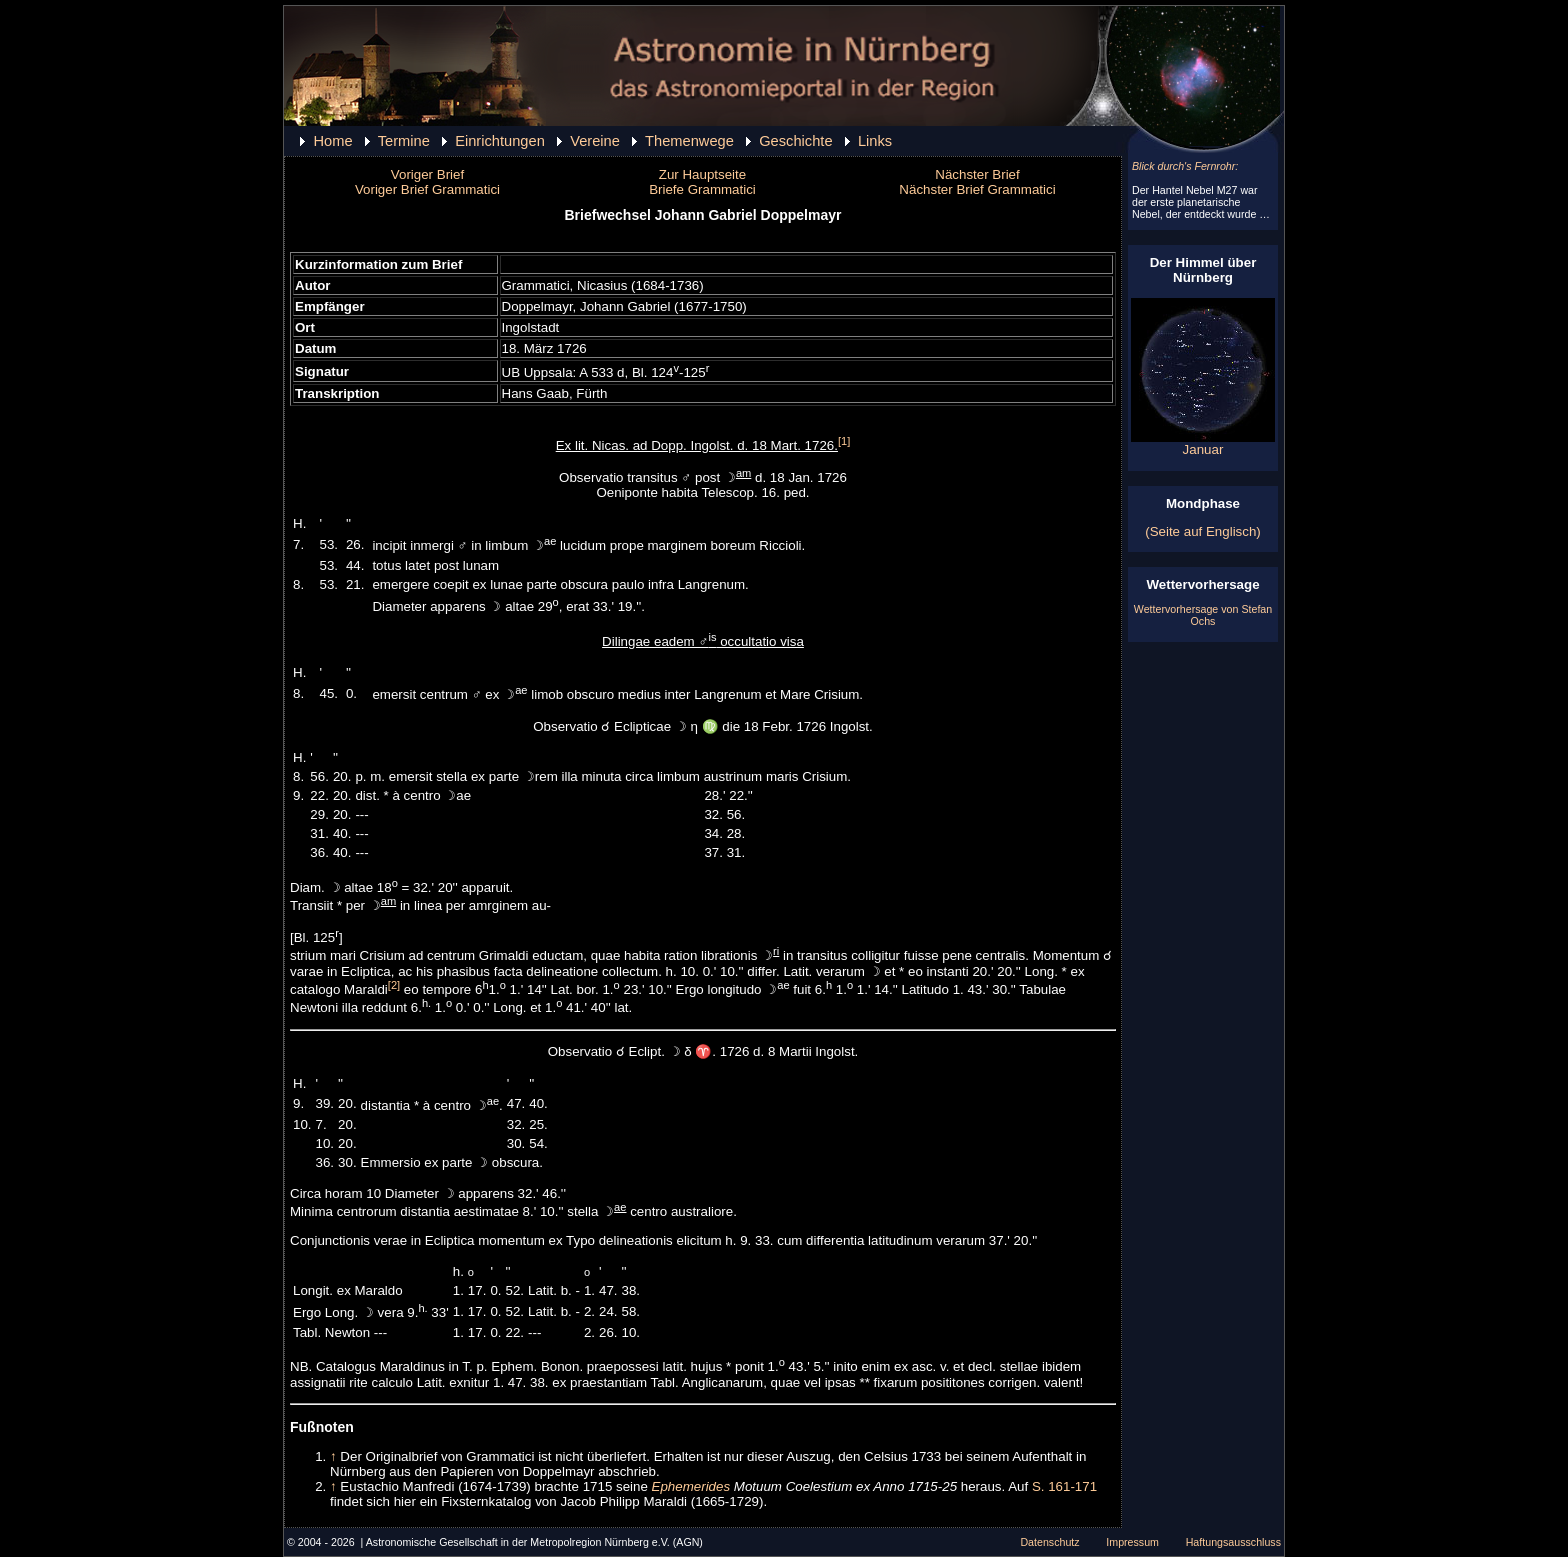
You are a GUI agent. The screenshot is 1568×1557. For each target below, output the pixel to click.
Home (332, 141)
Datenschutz (1049, 1542)
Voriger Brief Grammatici (427, 189)
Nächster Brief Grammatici (977, 189)
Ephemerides (691, 1486)
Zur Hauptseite (702, 174)
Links (875, 141)
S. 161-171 (1064, 1486)
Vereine (595, 141)
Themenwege (689, 141)
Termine (404, 141)
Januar (1203, 443)
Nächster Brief (977, 174)
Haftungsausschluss (1233, 1542)
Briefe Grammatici (702, 189)
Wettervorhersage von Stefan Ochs (1203, 615)
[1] (844, 441)
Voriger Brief (427, 174)
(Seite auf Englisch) (1203, 531)
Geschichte (795, 141)
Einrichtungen (500, 141)
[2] (394, 985)
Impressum (1132, 1542)
